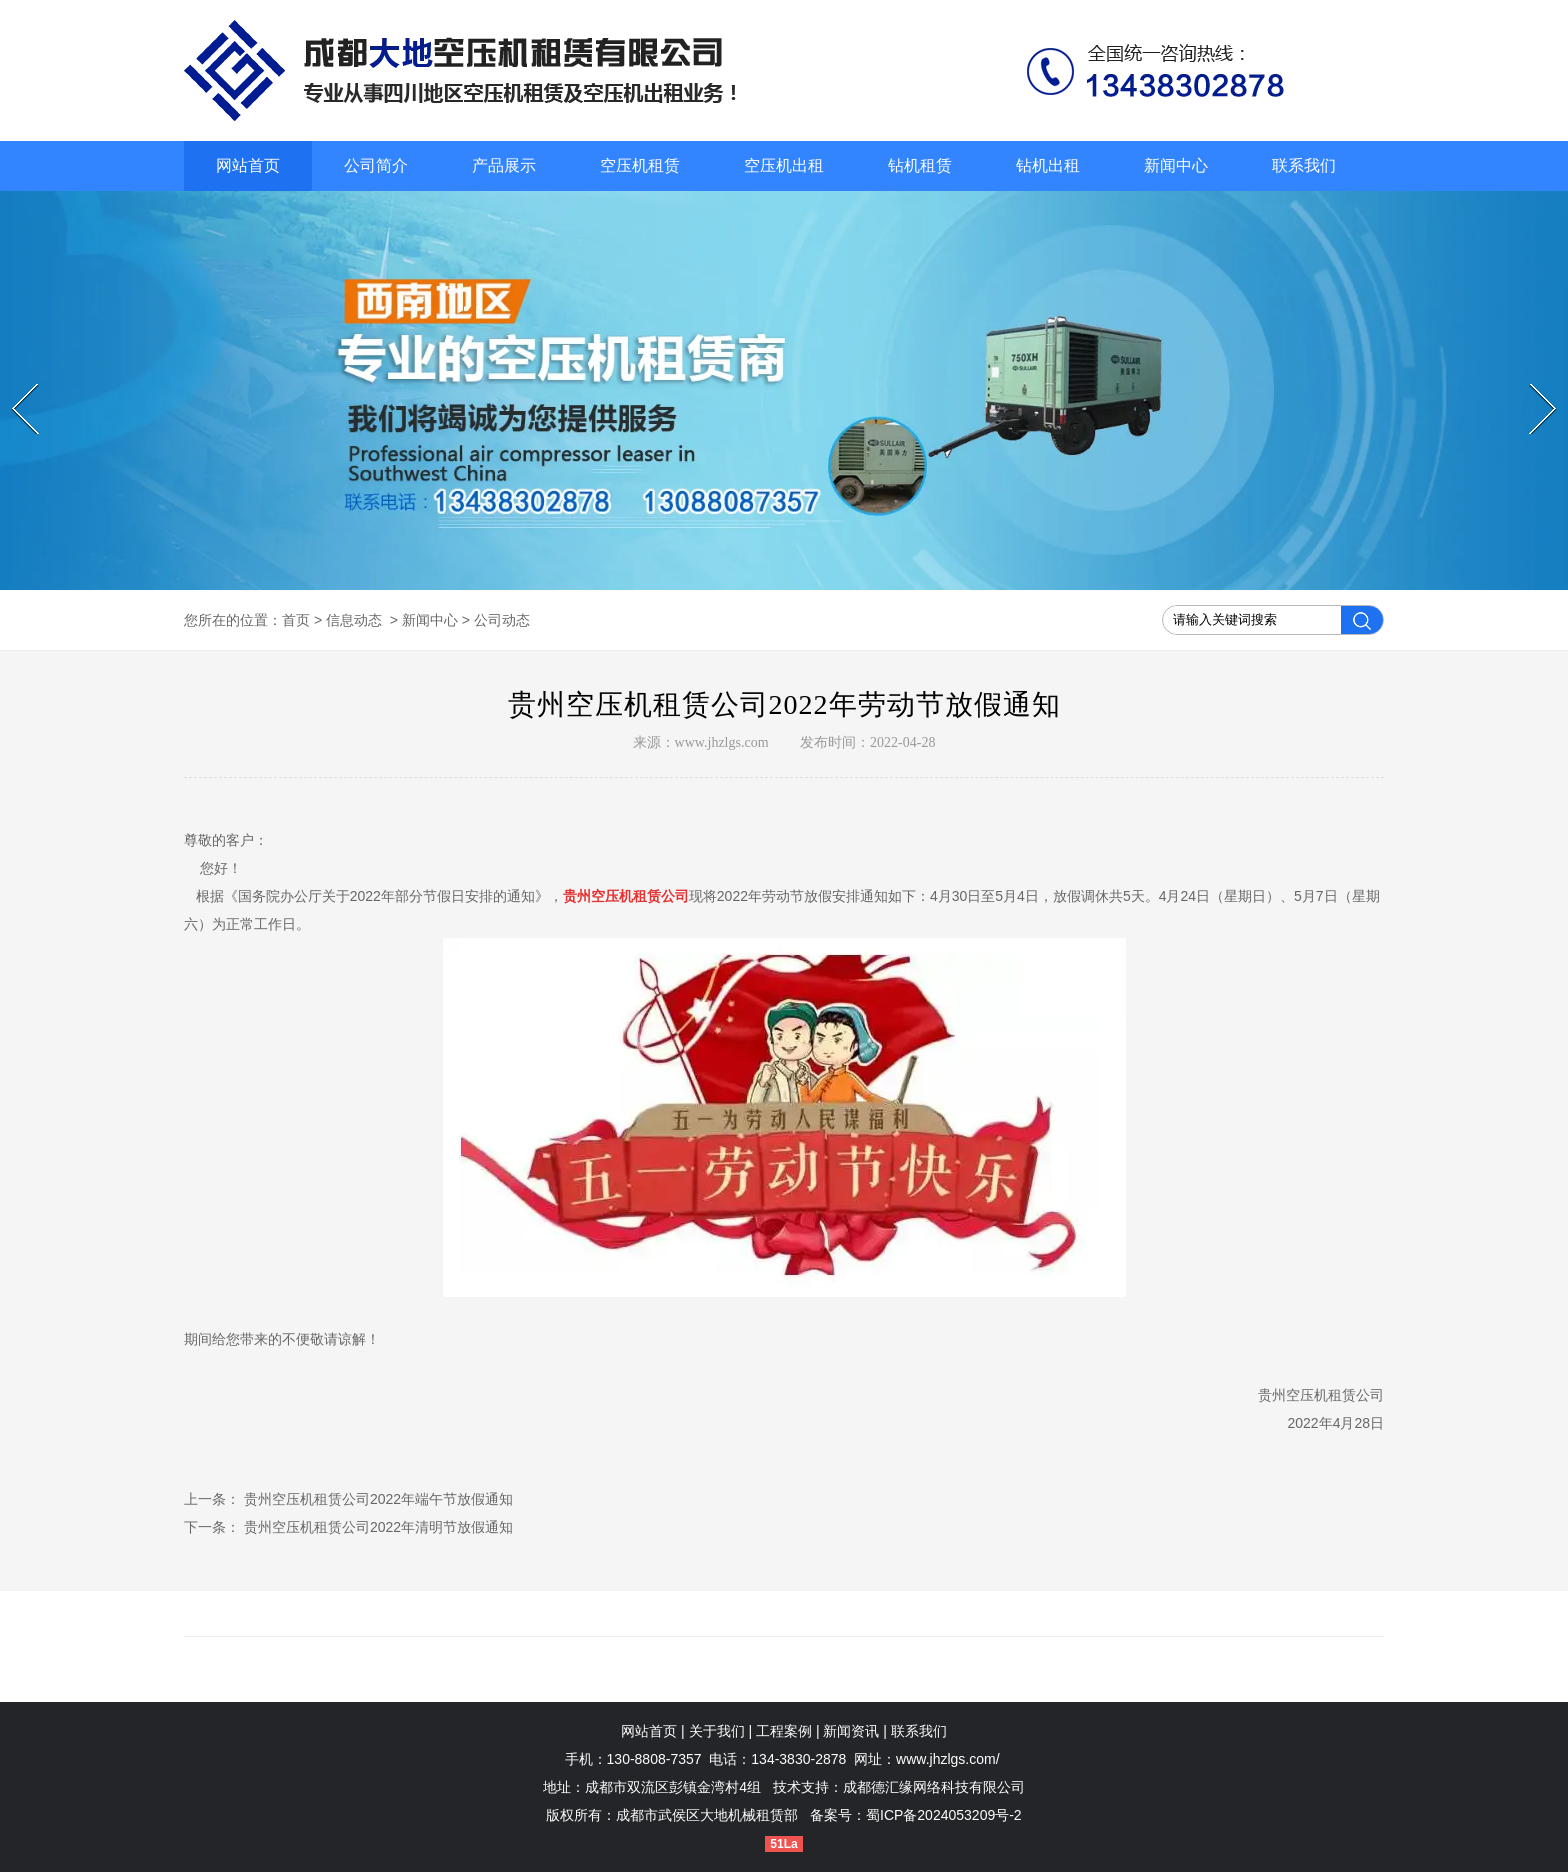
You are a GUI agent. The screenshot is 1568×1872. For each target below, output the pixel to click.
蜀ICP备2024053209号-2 (944, 1815)
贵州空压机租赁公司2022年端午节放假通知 (376, 1499)
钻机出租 (1048, 165)
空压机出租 (784, 165)
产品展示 (504, 165)
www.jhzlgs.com (722, 742)
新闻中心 (1176, 165)
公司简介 (376, 165)
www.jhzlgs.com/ (947, 1759)
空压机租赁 (640, 165)
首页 (296, 620)
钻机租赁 (920, 165)
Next (1532, 384)
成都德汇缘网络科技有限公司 (934, 1787)
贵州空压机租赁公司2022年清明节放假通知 (376, 1527)
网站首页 (248, 165)
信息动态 (354, 620)
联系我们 (1304, 165)
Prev (14, 384)
